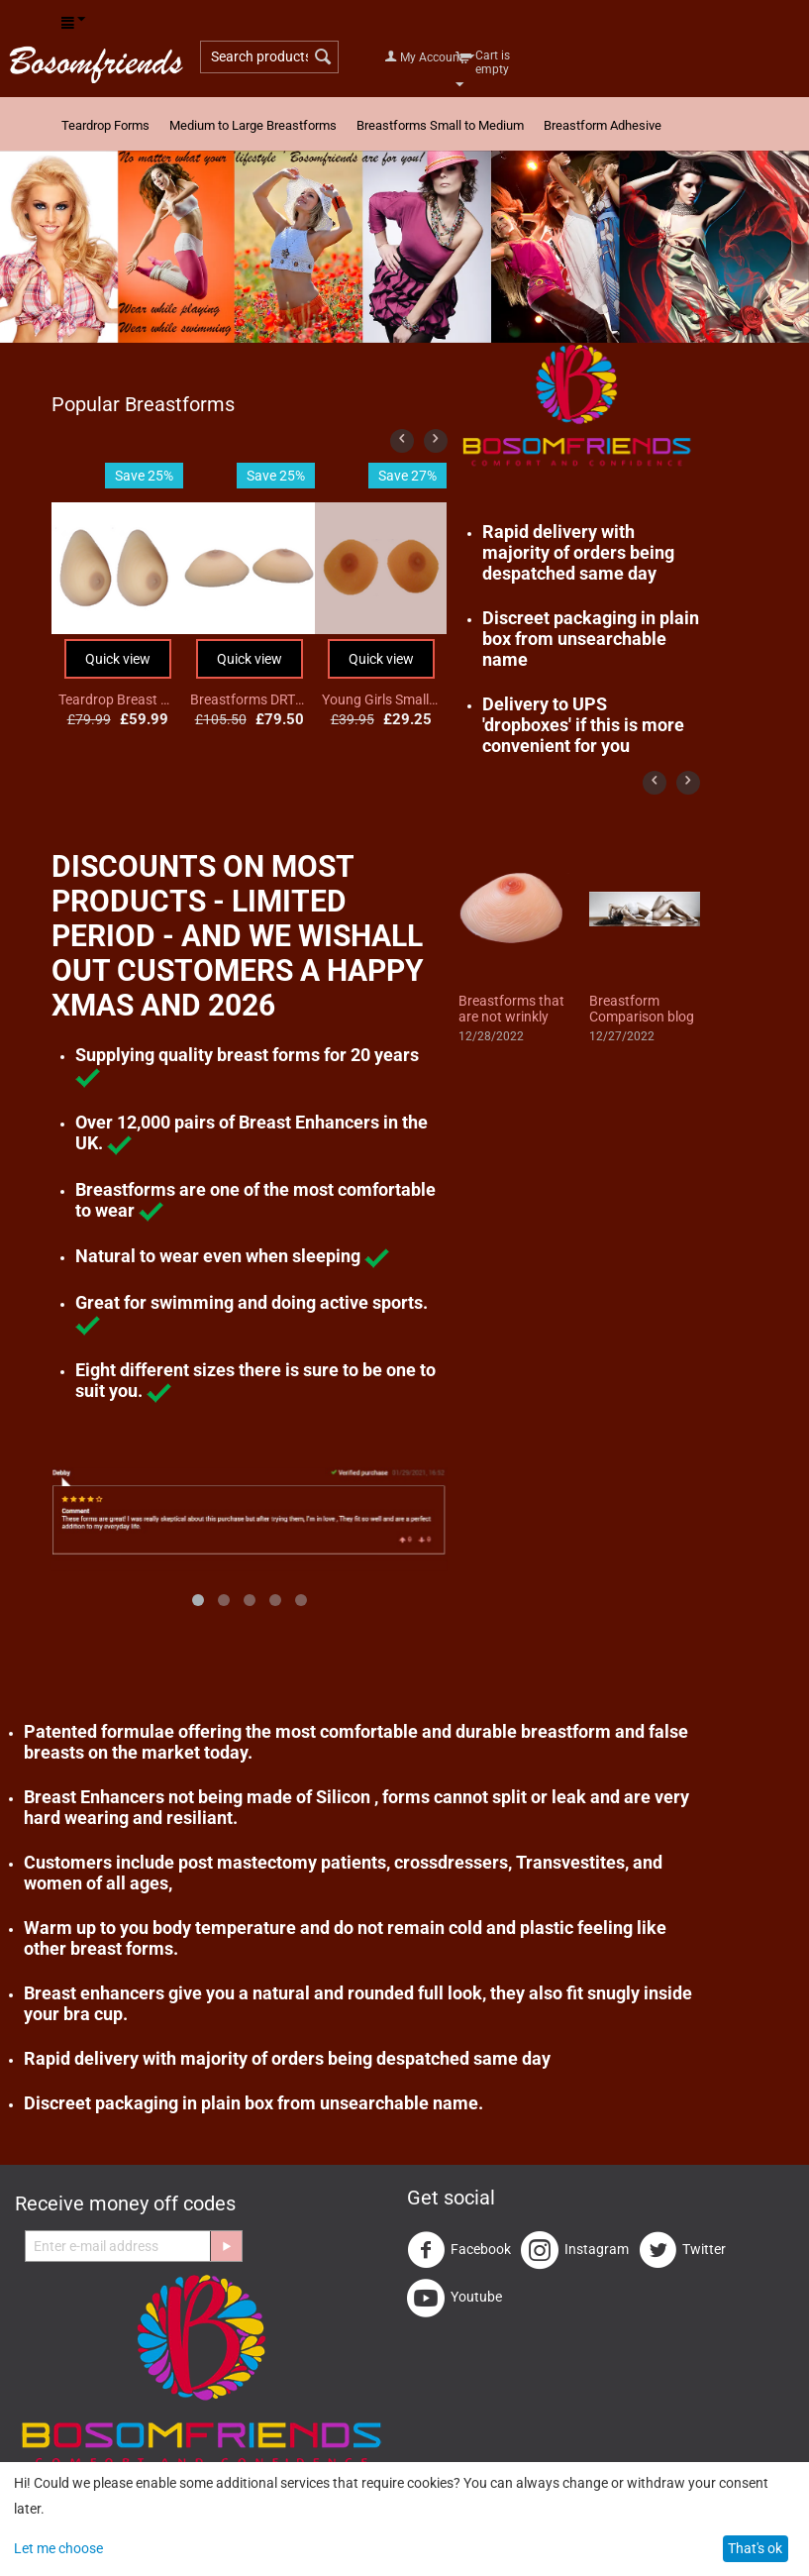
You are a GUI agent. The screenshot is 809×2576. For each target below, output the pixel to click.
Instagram (575, 2250)
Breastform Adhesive (602, 125)
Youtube (454, 2297)
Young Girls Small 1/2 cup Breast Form (381, 699)
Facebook (459, 2250)
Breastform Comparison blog (641, 1008)
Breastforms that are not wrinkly (511, 1008)
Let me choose (58, 2548)
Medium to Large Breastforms (253, 125)
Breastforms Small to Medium (440, 125)
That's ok (755, 2548)
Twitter (682, 2250)
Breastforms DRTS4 (249, 699)
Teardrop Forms (105, 125)
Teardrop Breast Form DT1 (117, 699)
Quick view (118, 659)
